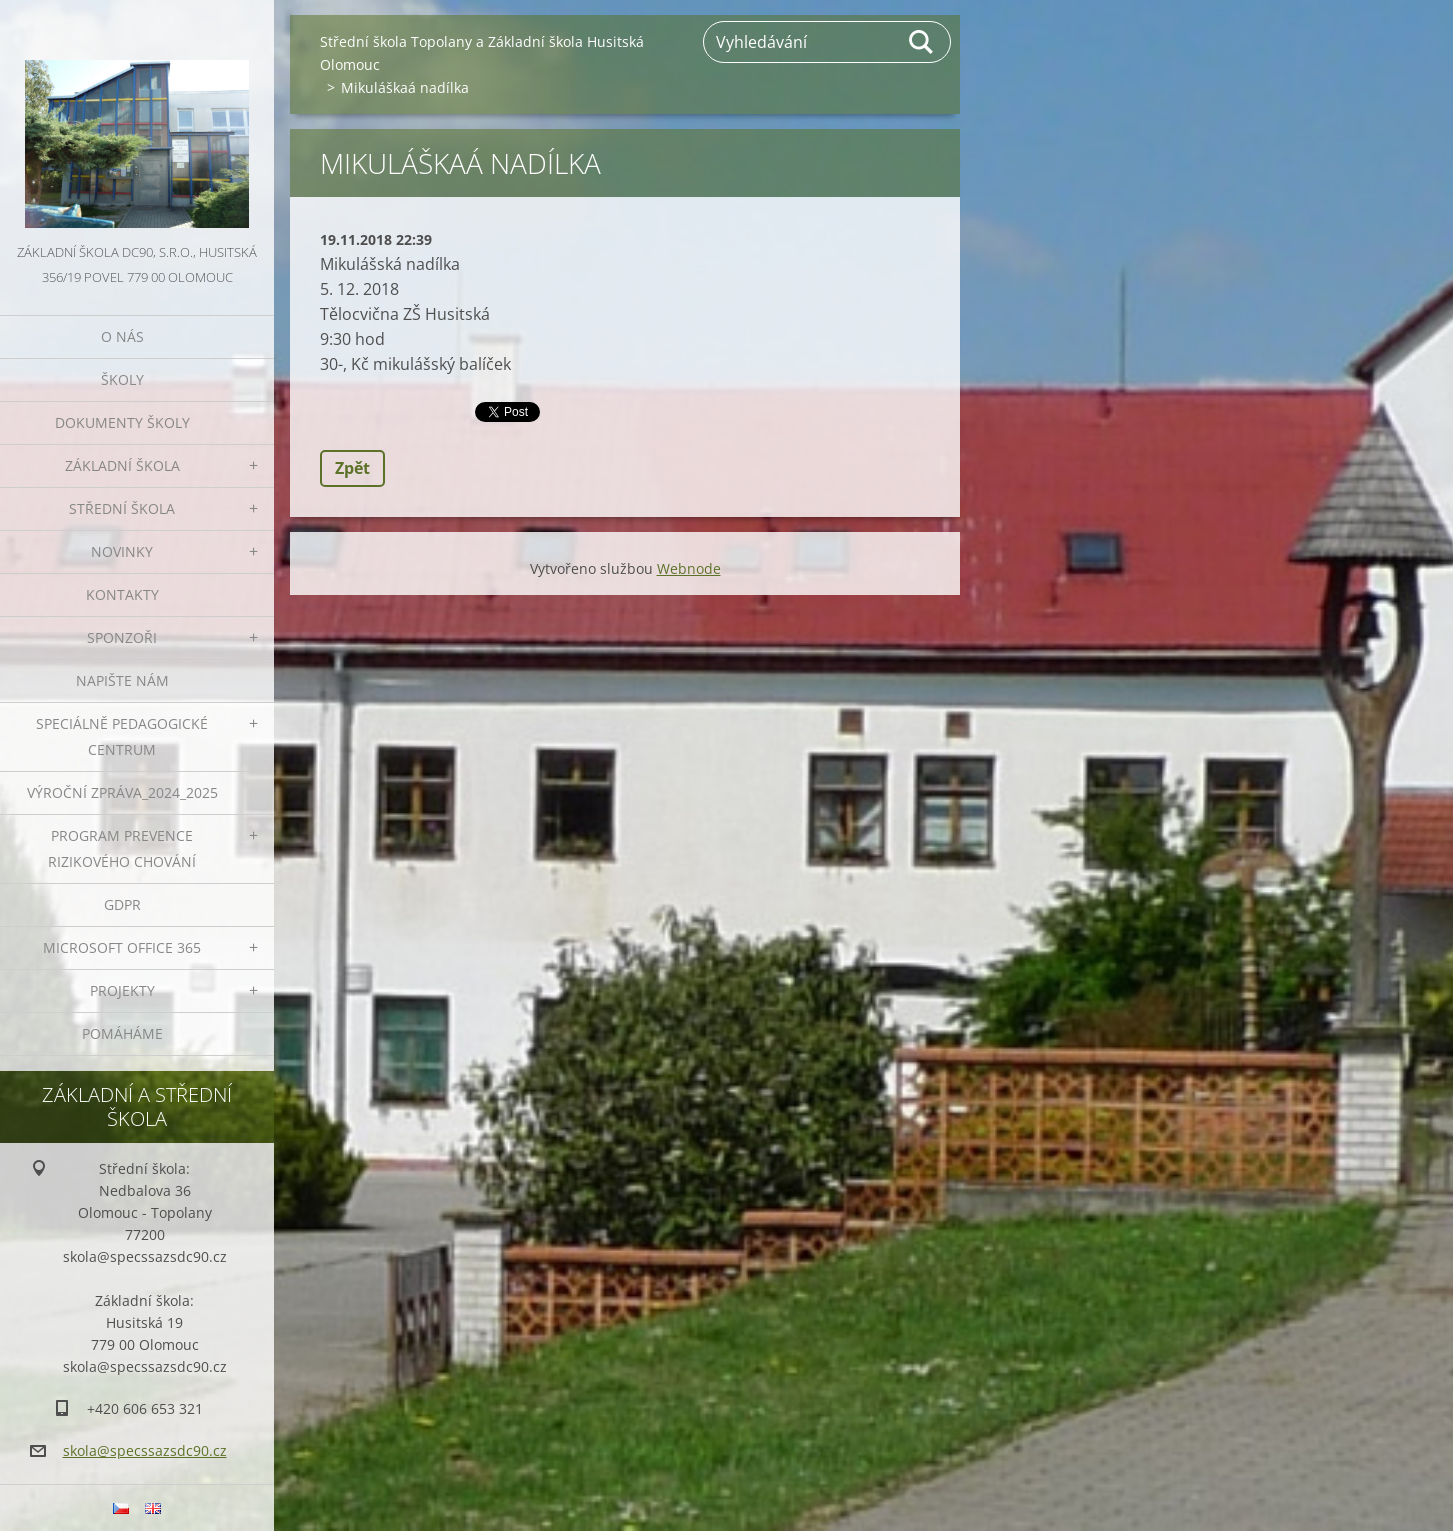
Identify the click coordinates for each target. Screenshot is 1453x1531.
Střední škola (122, 508)
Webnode (689, 568)
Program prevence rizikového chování (122, 848)
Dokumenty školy (122, 422)
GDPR (122, 904)
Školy (122, 379)
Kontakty (122, 594)
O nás (122, 336)
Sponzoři (122, 637)
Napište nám (122, 680)
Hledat (922, 42)
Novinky (122, 551)
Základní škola (122, 465)
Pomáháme (122, 1033)
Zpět (352, 468)
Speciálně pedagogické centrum (122, 736)
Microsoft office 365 (122, 947)
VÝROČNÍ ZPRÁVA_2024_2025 (122, 792)
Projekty (122, 990)
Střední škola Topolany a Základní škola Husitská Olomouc (482, 53)
